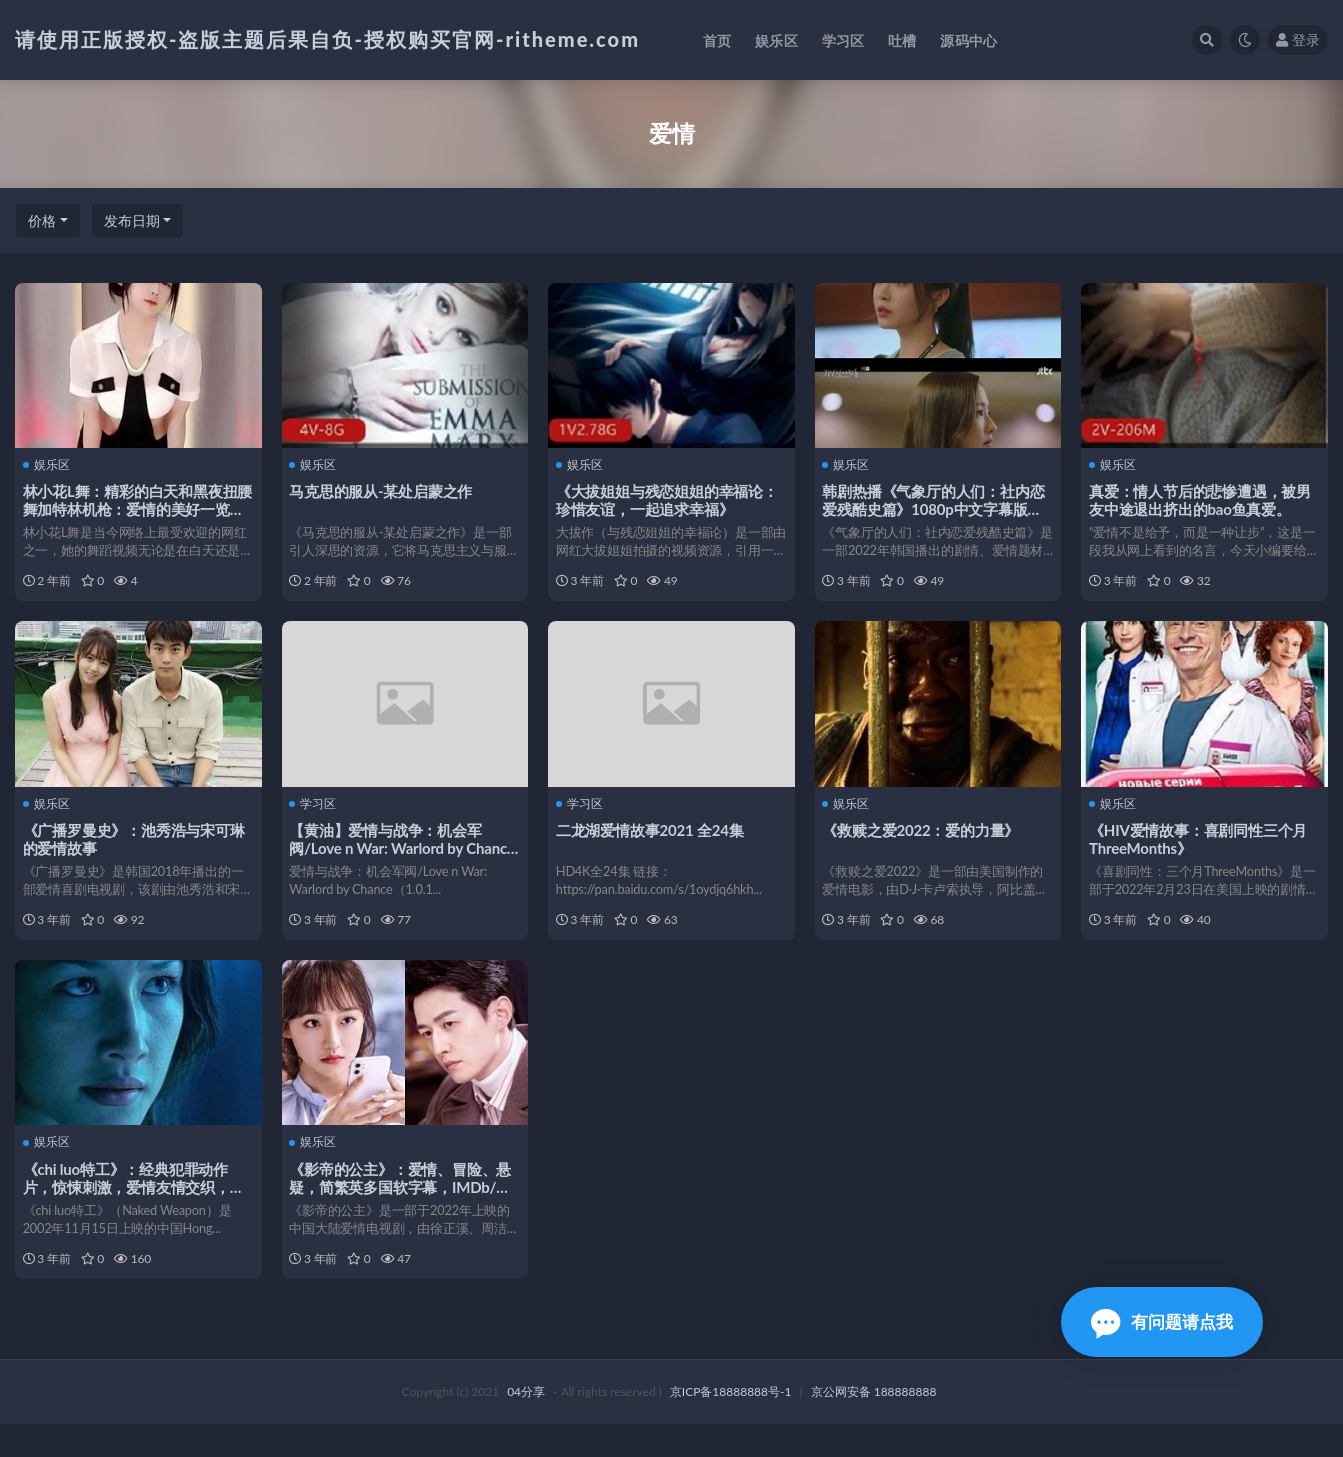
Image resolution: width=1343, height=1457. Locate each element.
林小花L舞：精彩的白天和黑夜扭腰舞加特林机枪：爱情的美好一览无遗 (136, 508)
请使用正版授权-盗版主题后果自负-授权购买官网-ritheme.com (327, 39)
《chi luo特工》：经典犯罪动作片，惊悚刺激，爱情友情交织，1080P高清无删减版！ (128, 1208)
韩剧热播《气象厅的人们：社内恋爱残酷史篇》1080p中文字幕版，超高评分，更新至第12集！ (936, 508)
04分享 (526, 1424)
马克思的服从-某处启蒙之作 (383, 490)
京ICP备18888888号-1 (731, 1424)
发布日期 (132, 220)
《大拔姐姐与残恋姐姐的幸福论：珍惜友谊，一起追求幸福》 (669, 499)
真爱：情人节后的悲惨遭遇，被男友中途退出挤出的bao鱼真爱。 (1202, 499)
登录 (1298, 39)
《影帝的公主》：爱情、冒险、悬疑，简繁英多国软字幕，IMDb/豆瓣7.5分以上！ (403, 1208)
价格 (42, 220)
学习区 (315, 814)
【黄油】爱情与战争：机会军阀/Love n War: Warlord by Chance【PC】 (404, 858)
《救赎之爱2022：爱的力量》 (923, 840)
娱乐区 (48, 464)
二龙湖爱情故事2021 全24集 (652, 840)
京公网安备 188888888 (874, 1424)
